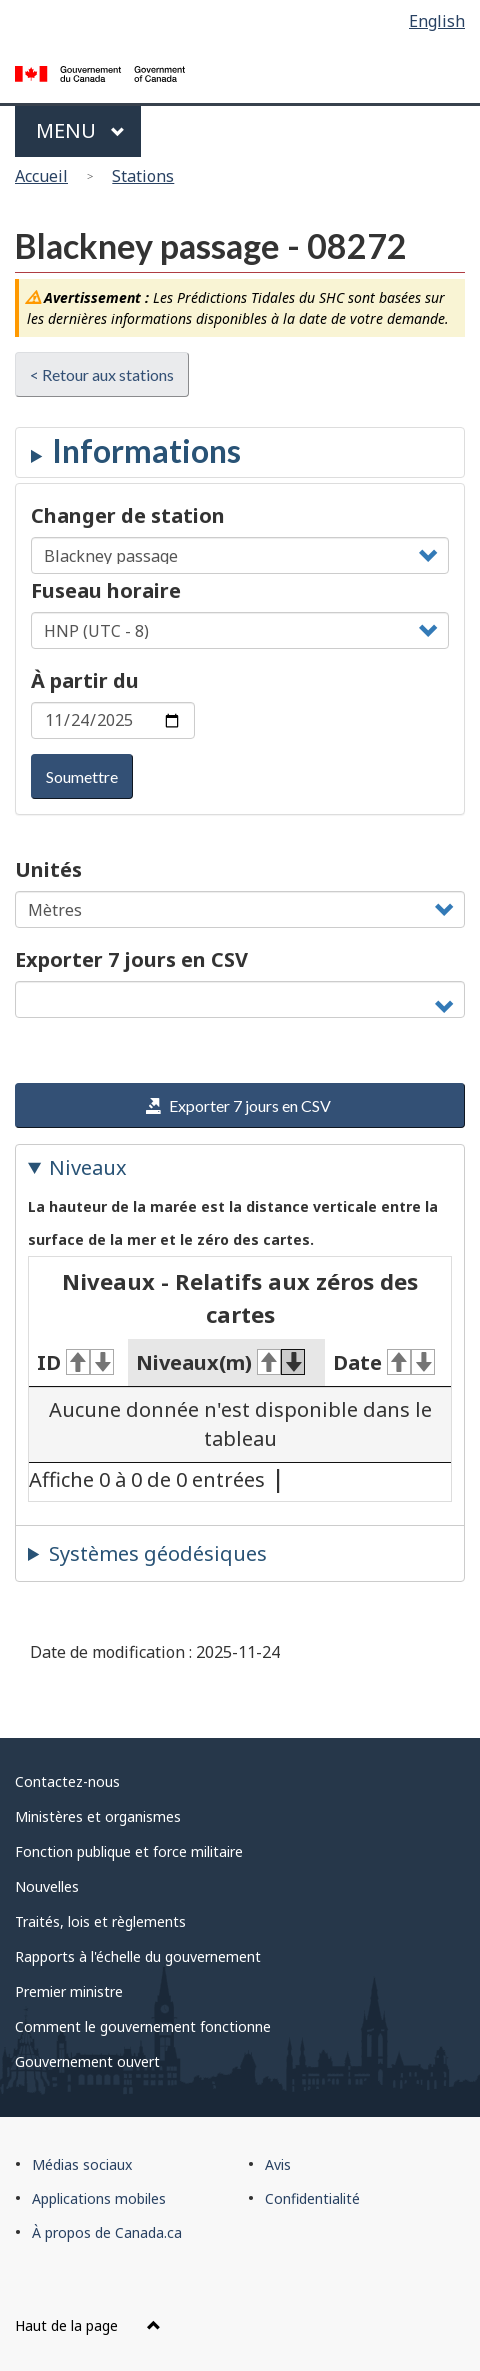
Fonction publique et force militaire (129, 1851)
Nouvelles (47, 1886)
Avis (278, 2164)
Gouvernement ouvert (87, 2061)
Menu (80, 130)
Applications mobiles (99, 2198)
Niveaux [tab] (88, 1167)
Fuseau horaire (106, 590)
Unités (48, 869)
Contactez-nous (67, 1781)
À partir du (85, 680)
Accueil (41, 176)
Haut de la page (88, 2325)
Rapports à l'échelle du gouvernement (138, 1956)
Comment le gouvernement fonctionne (143, 2026)
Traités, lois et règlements (100, 1921)
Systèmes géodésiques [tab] (158, 1553)
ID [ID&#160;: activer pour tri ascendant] (75, 1362)
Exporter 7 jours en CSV (131, 959)
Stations (143, 176)
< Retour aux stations (102, 374)
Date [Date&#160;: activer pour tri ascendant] (384, 1362)
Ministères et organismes (98, 1816)
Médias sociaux (82, 2164)
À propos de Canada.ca (107, 2232)
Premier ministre (69, 1991)
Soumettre (82, 776)
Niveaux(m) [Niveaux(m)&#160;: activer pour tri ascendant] (220, 1362)
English (437, 21)
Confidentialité (312, 2198)
